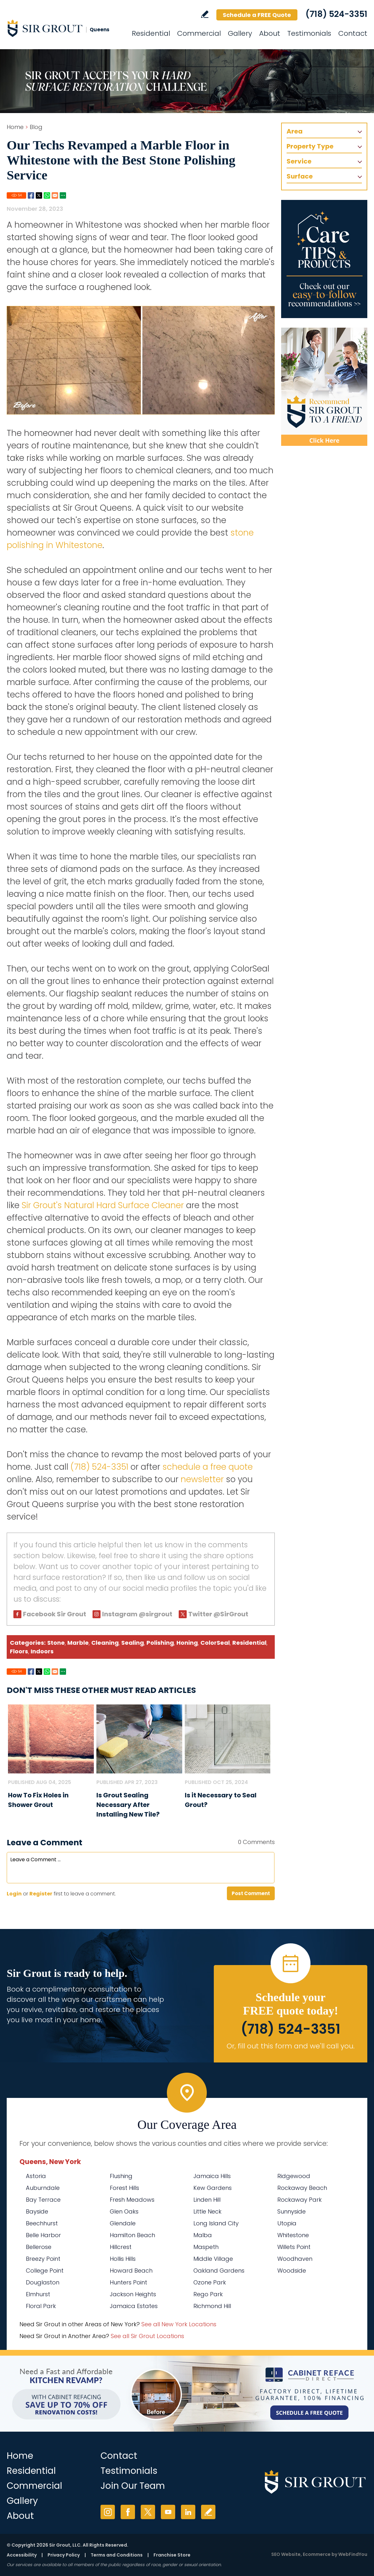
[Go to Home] (64, 28)
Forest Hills (124, 2188)
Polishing (160, 1643)
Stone (56, 1643)
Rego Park (208, 2294)
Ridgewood (293, 2176)
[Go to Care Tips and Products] (324, 259)
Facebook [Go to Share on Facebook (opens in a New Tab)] (31, 195)
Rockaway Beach (302, 2188)
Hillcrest (120, 2247)
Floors (19, 1651)
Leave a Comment (44, 1842)
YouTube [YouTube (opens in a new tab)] (168, 2512)
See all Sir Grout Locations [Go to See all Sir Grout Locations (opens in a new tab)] (147, 2336)
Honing (187, 1643)
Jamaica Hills (212, 2176)
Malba (202, 2235)
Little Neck (207, 2211)
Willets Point (293, 2247)
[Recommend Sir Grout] (324, 387)
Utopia (286, 2223)
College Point (45, 2271)
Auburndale (43, 2188)
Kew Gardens (212, 2188)
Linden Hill (207, 2200)
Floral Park (41, 2306)
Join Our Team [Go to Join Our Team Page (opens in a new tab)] (133, 2486)
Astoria (36, 2176)
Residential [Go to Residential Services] (151, 33)
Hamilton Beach (132, 2235)
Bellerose (38, 2247)
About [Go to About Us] (269, 33)
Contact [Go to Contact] (352, 33)
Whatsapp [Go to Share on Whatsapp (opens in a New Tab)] (47, 195)
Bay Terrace (43, 2200)
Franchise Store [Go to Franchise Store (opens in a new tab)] (172, 2555)
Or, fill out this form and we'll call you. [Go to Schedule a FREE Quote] (291, 2046)
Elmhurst (38, 2294)
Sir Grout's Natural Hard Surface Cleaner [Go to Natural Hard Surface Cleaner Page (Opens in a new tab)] (103, 1205)
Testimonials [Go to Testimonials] (309, 33)
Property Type (310, 146)
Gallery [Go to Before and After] (240, 33)
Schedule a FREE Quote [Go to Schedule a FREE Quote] (257, 15)
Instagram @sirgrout (137, 1614)
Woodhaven (294, 2259)
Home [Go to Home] (15, 127)
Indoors (42, 1651)
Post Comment (251, 1893)
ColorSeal (215, 1643)
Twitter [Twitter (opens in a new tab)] (148, 2512)
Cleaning (105, 1643)
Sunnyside (291, 2211)
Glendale (123, 2223)
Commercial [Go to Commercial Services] (199, 33)
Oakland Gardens (218, 2271)
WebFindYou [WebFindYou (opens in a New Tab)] (352, 2554)
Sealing (132, 1643)
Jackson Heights (133, 2294)
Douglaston (42, 2282)
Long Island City (216, 2223)
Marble (78, 1643)
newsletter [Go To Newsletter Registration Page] (202, 1479)
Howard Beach (131, 2271)
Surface (300, 176)
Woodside (291, 2271)
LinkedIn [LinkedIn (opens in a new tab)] (188, 2512)
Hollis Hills (123, 2259)
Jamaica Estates (134, 2306)
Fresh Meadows (132, 2200)
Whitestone (293, 2235)
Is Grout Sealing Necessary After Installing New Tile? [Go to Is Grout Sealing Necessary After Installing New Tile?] (128, 1805)
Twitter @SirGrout (218, 1614)
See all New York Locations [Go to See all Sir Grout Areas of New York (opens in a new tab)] (178, 2324)
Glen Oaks (124, 2211)
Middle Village (213, 2259)
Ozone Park (209, 2282)
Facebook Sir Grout (54, 1614)
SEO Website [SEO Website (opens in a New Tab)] (286, 2554)
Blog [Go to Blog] (36, 127)
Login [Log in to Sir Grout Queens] (14, 1893)
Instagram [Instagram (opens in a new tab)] (108, 2512)
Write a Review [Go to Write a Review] (204, 14)
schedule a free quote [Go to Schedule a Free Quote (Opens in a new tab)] (207, 1467)
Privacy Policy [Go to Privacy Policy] (64, 2555)
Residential (249, 1643)
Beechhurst (42, 2223)
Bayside (37, 2211)
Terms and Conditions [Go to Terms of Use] (117, 2555)
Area (295, 131)
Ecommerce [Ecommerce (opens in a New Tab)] (317, 2554)
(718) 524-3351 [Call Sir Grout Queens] (336, 14)
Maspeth (206, 2247)
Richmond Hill (212, 2306)
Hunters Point (128, 2282)
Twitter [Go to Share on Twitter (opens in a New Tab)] (39, 195)
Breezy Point (43, 2259)
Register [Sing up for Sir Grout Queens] (40, 1893)
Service (299, 161)
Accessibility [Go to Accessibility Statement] (22, 2555)
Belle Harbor (43, 2235)
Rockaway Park (299, 2200)
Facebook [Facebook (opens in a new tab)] (128, 2512)
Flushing (121, 2176)
